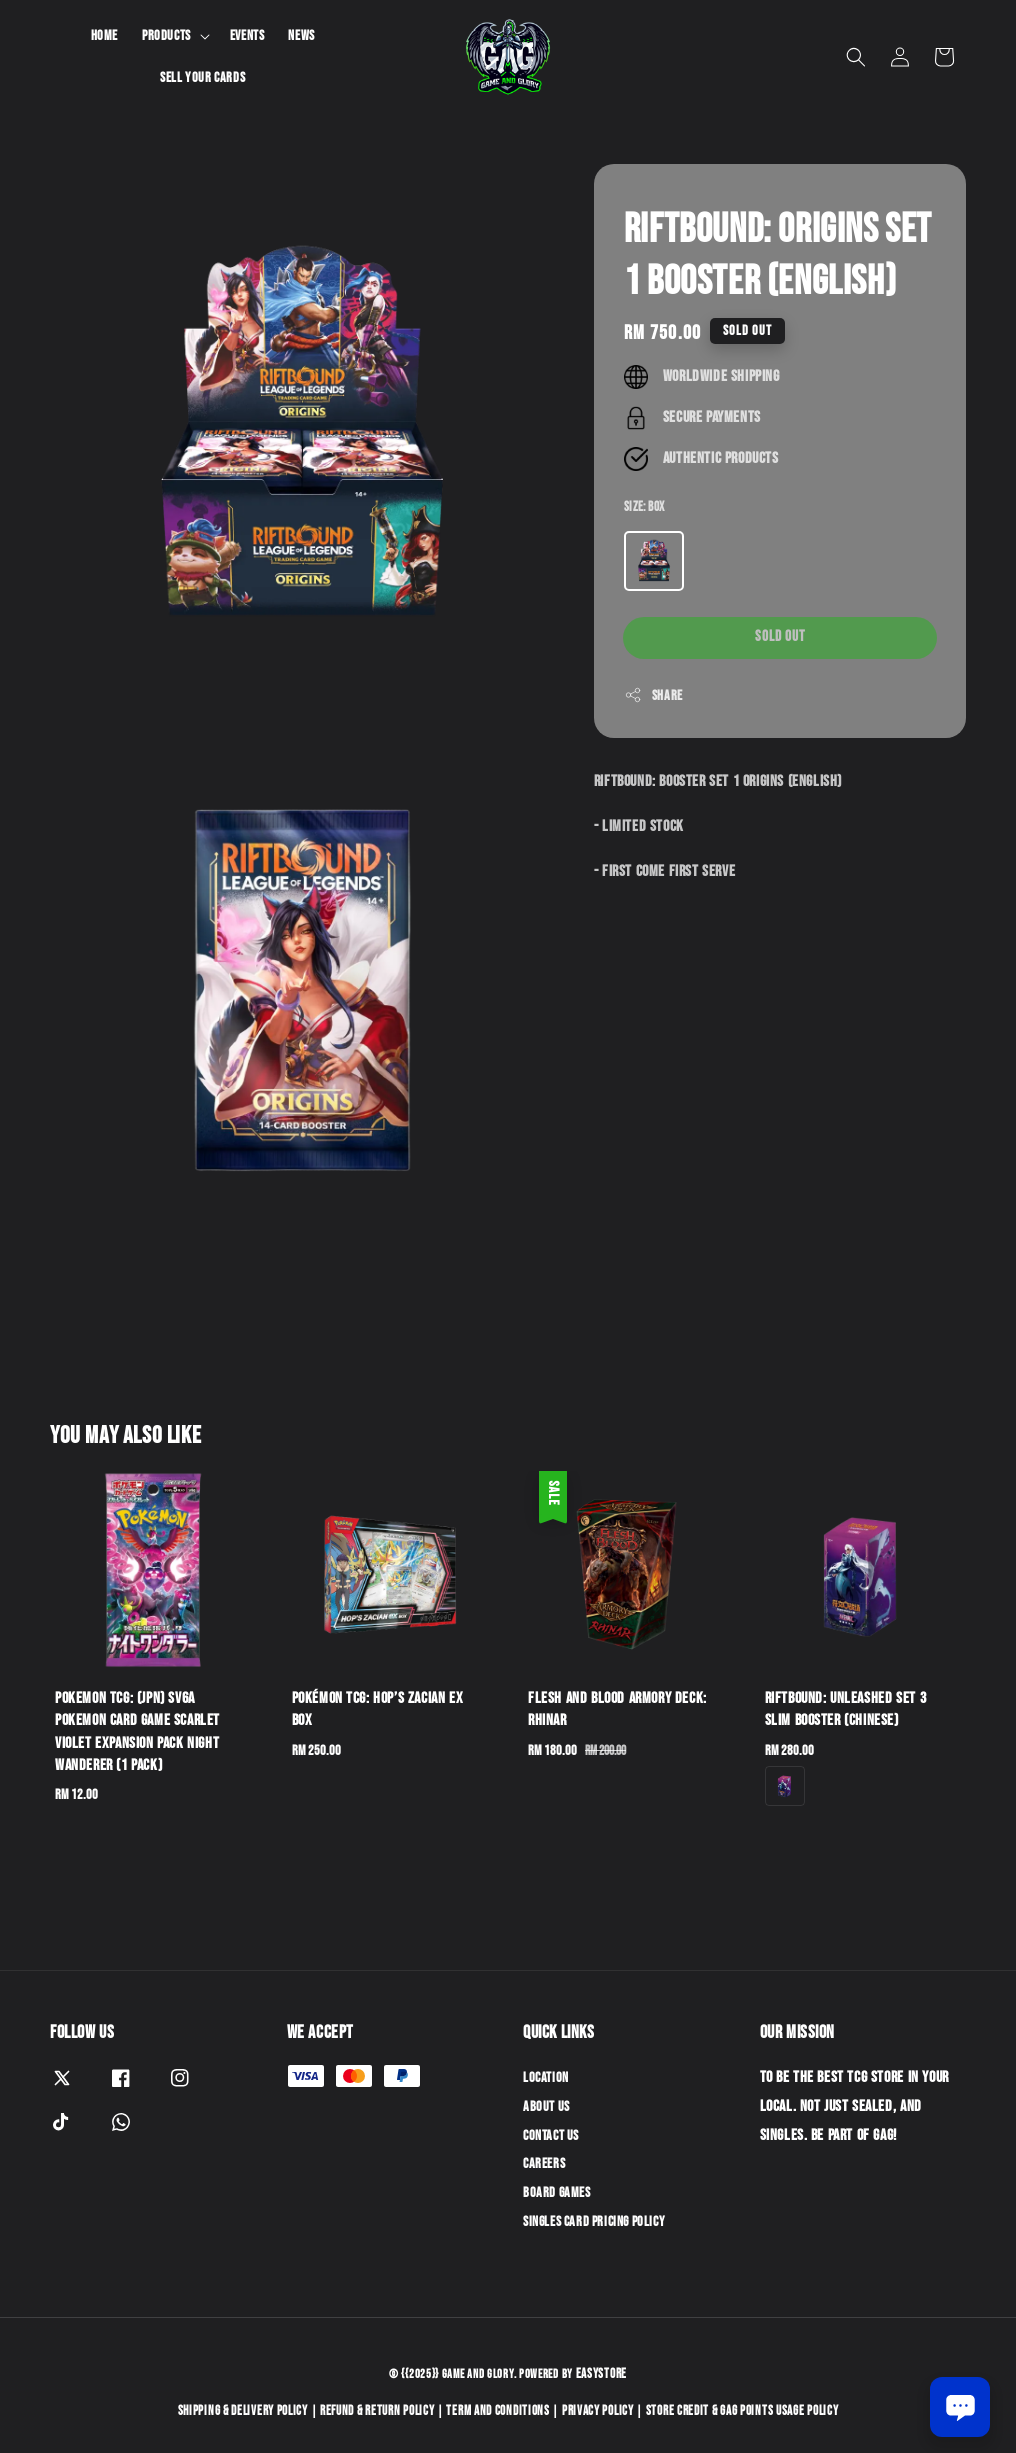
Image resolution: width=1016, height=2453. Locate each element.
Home (104, 35)
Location (546, 2077)
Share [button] (653, 695)
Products (166, 35)
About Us (546, 2106)
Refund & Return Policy (377, 2411)
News (301, 35)
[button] (856, 57)
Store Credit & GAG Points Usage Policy (742, 2411)
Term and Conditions (497, 2411)
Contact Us (551, 2135)
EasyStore (601, 2374)
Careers (544, 2163)
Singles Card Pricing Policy (594, 2221)
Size (644, 507)
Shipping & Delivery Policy (243, 2411)
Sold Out (780, 636)
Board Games (557, 2192)
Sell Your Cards (202, 77)
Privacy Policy (598, 2411)
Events (247, 35)
